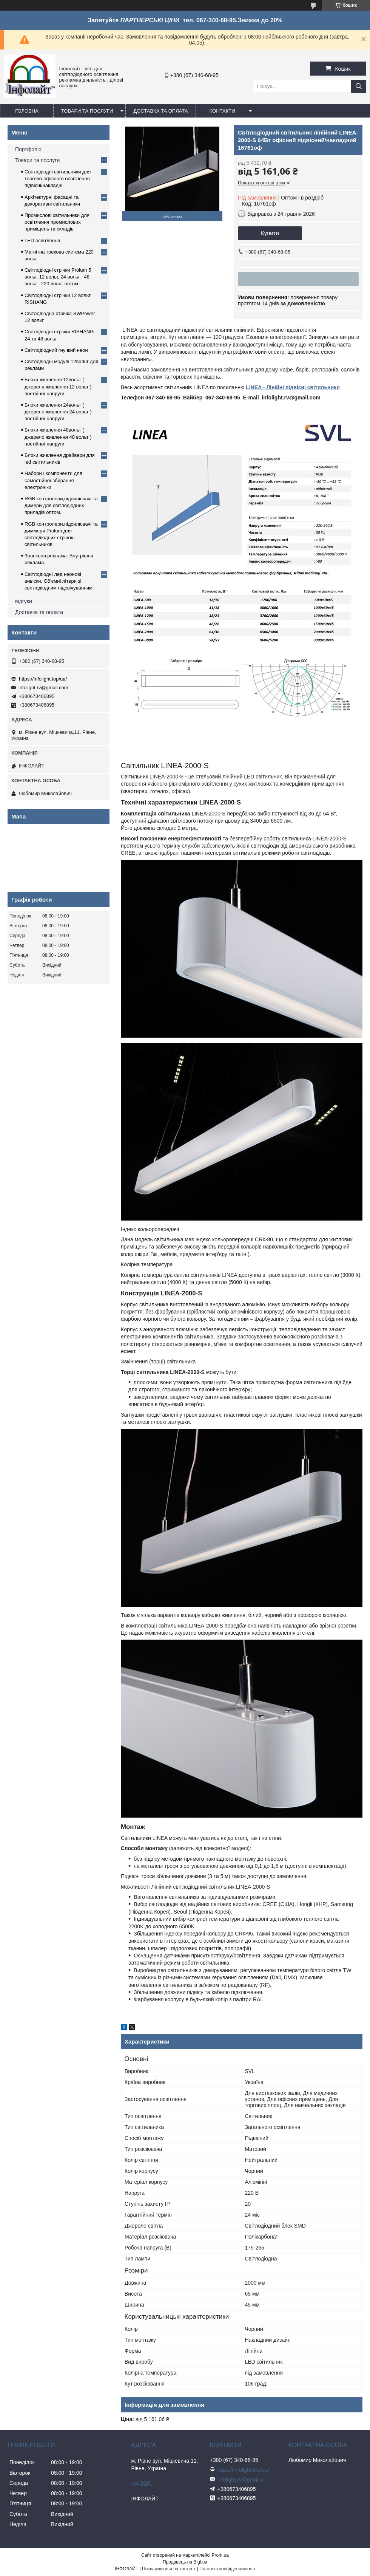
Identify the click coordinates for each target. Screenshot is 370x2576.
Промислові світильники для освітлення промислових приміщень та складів (57, 222)
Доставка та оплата (160, 111)
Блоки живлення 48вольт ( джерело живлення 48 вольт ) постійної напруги (58, 436)
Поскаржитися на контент (169, 2568)
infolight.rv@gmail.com (43, 687)
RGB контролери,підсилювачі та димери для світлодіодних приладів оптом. (61, 505)
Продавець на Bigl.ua (185, 2562)
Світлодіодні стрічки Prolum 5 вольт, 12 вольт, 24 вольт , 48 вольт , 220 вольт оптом (58, 276)
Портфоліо (28, 149)
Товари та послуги (87, 111)
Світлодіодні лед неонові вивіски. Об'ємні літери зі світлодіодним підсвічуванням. (59, 581)
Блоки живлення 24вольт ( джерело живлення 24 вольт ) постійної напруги (58, 411)
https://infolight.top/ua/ (43, 679)
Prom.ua (220, 2555)
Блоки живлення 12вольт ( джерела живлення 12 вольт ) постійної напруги (58, 386)
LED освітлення (42, 240)
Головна (27, 111)
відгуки (23, 601)
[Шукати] (358, 86)
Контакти (222, 111)
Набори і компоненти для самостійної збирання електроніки (53, 480)
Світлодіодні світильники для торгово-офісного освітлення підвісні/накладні (58, 178)
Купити (270, 233)
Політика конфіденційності (227, 2568)
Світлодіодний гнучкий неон (56, 350)
